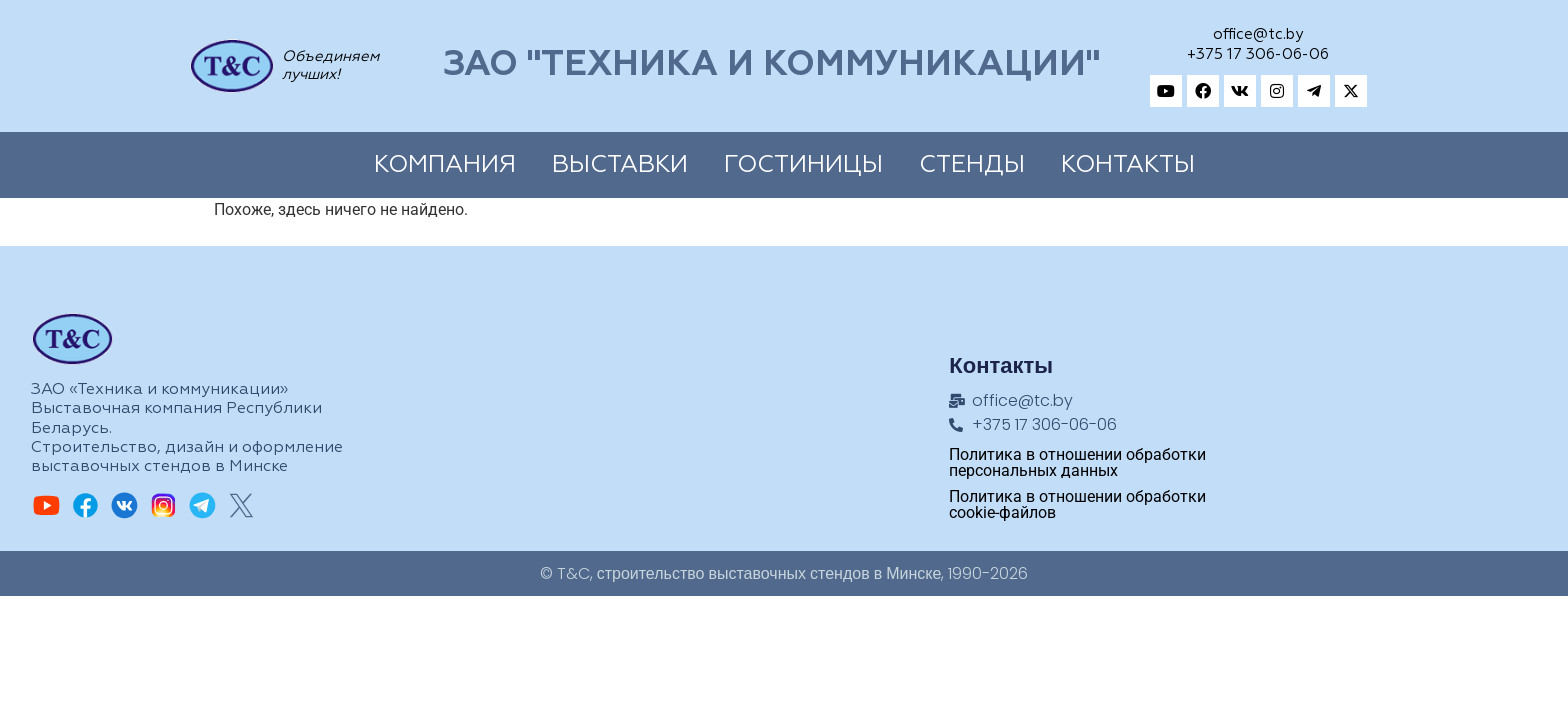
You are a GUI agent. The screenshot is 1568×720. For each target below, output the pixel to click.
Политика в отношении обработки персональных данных (1077, 462)
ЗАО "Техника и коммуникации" (771, 65)
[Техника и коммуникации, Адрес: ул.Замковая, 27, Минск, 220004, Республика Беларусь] (1377, 398)
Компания (445, 165)
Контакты (1128, 165)
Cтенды (972, 165)
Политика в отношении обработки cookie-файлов (1077, 504)
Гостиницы (803, 165)
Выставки (620, 165)
